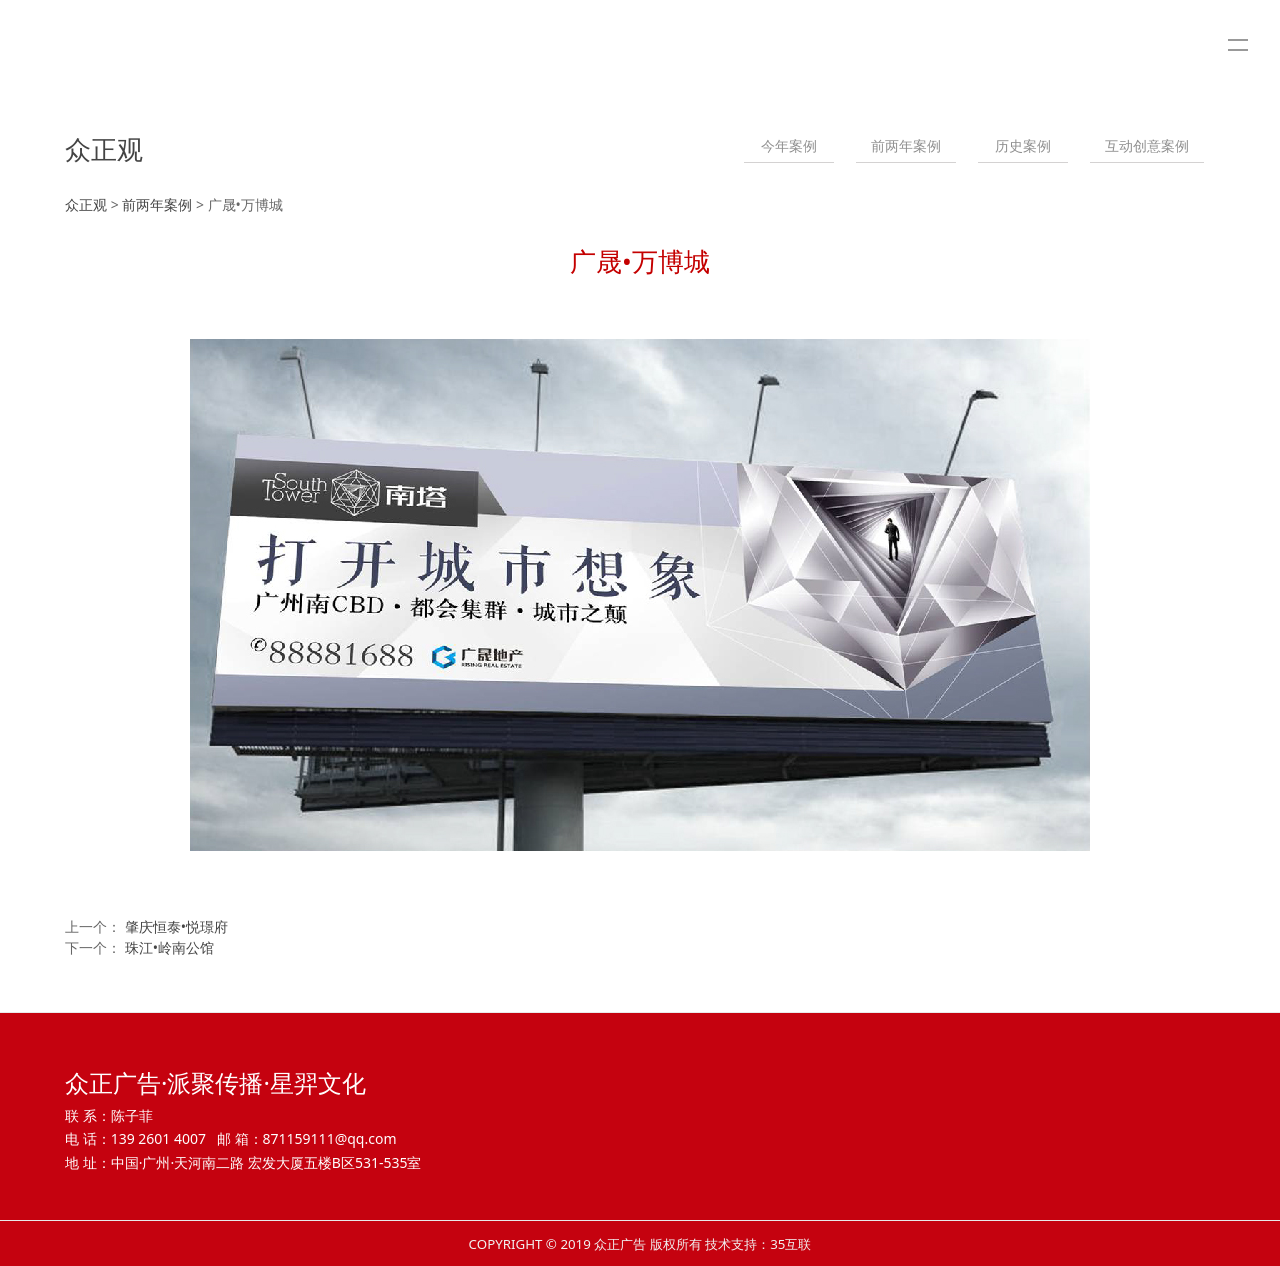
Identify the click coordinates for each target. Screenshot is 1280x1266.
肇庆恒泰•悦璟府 (176, 926)
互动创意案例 (1147, 145)
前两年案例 (906, 145)
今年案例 (789, 145)
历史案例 (1023, 145)
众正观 (86, 204)
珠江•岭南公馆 (169, 947)
